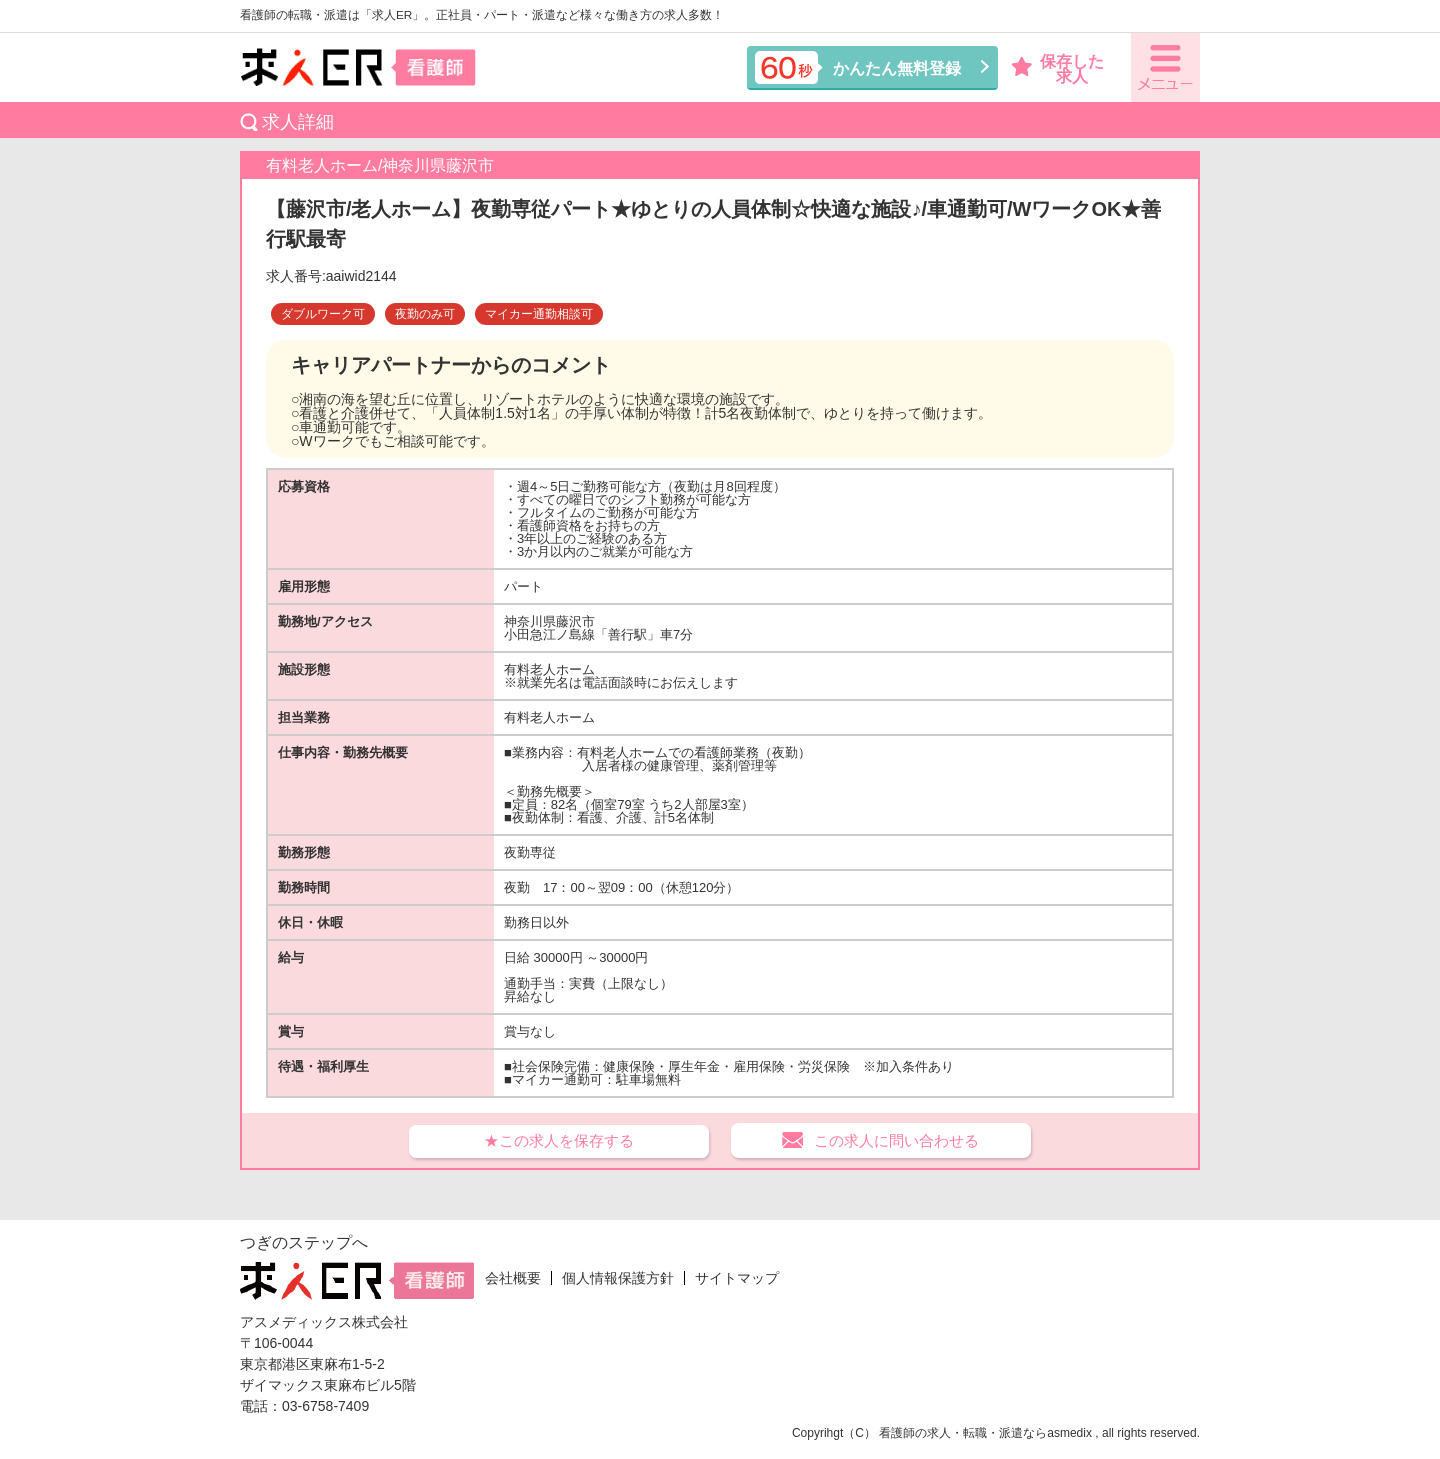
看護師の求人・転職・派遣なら (963, 1433)
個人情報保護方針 (618, 1278)
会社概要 (513, 1278)
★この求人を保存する (559, 1140)
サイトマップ (737, 1278)
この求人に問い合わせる (896, 1140)
